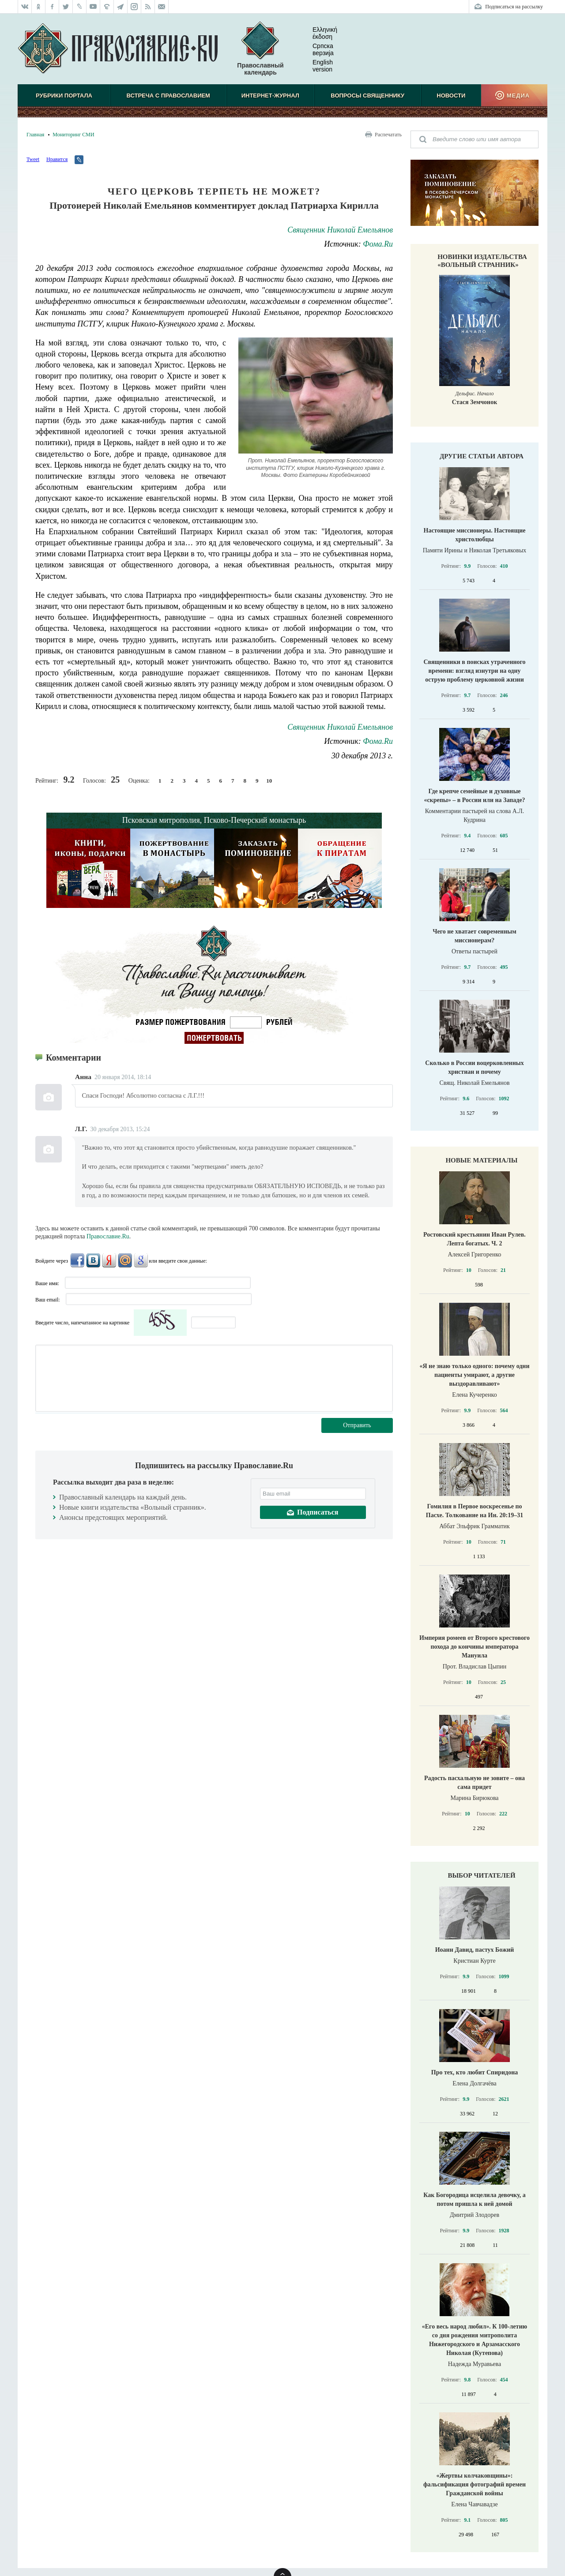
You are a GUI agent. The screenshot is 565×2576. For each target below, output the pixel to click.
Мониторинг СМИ (73, 134)
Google (141, 1260)
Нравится (57, 159)
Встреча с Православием (168, 95)
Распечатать (388, 134)
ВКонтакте (93, 1260)
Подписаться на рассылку (514, 7)
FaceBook (77, 1260)
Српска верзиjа (316, 49)
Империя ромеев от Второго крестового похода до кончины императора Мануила (474, 1647)
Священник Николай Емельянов (340, 229)
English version (315, 66)
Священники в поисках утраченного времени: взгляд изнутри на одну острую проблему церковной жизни (474, 671)
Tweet (32, 159)
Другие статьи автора (482, 456)
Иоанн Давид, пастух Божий (474, 1949)
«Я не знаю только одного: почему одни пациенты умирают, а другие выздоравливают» (474, 1375)
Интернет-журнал (270, 95)
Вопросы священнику (367, 95)
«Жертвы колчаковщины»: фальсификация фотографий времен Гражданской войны (474, 2484)
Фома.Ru (378, 244)
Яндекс (109, 1260)
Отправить (357, 1425)
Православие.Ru (108, 1236)
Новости (451, 95)
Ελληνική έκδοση (317, 33)
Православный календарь (260, 49)
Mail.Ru (125, 1260)
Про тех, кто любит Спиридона (474, 2072)
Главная (35, 134)
